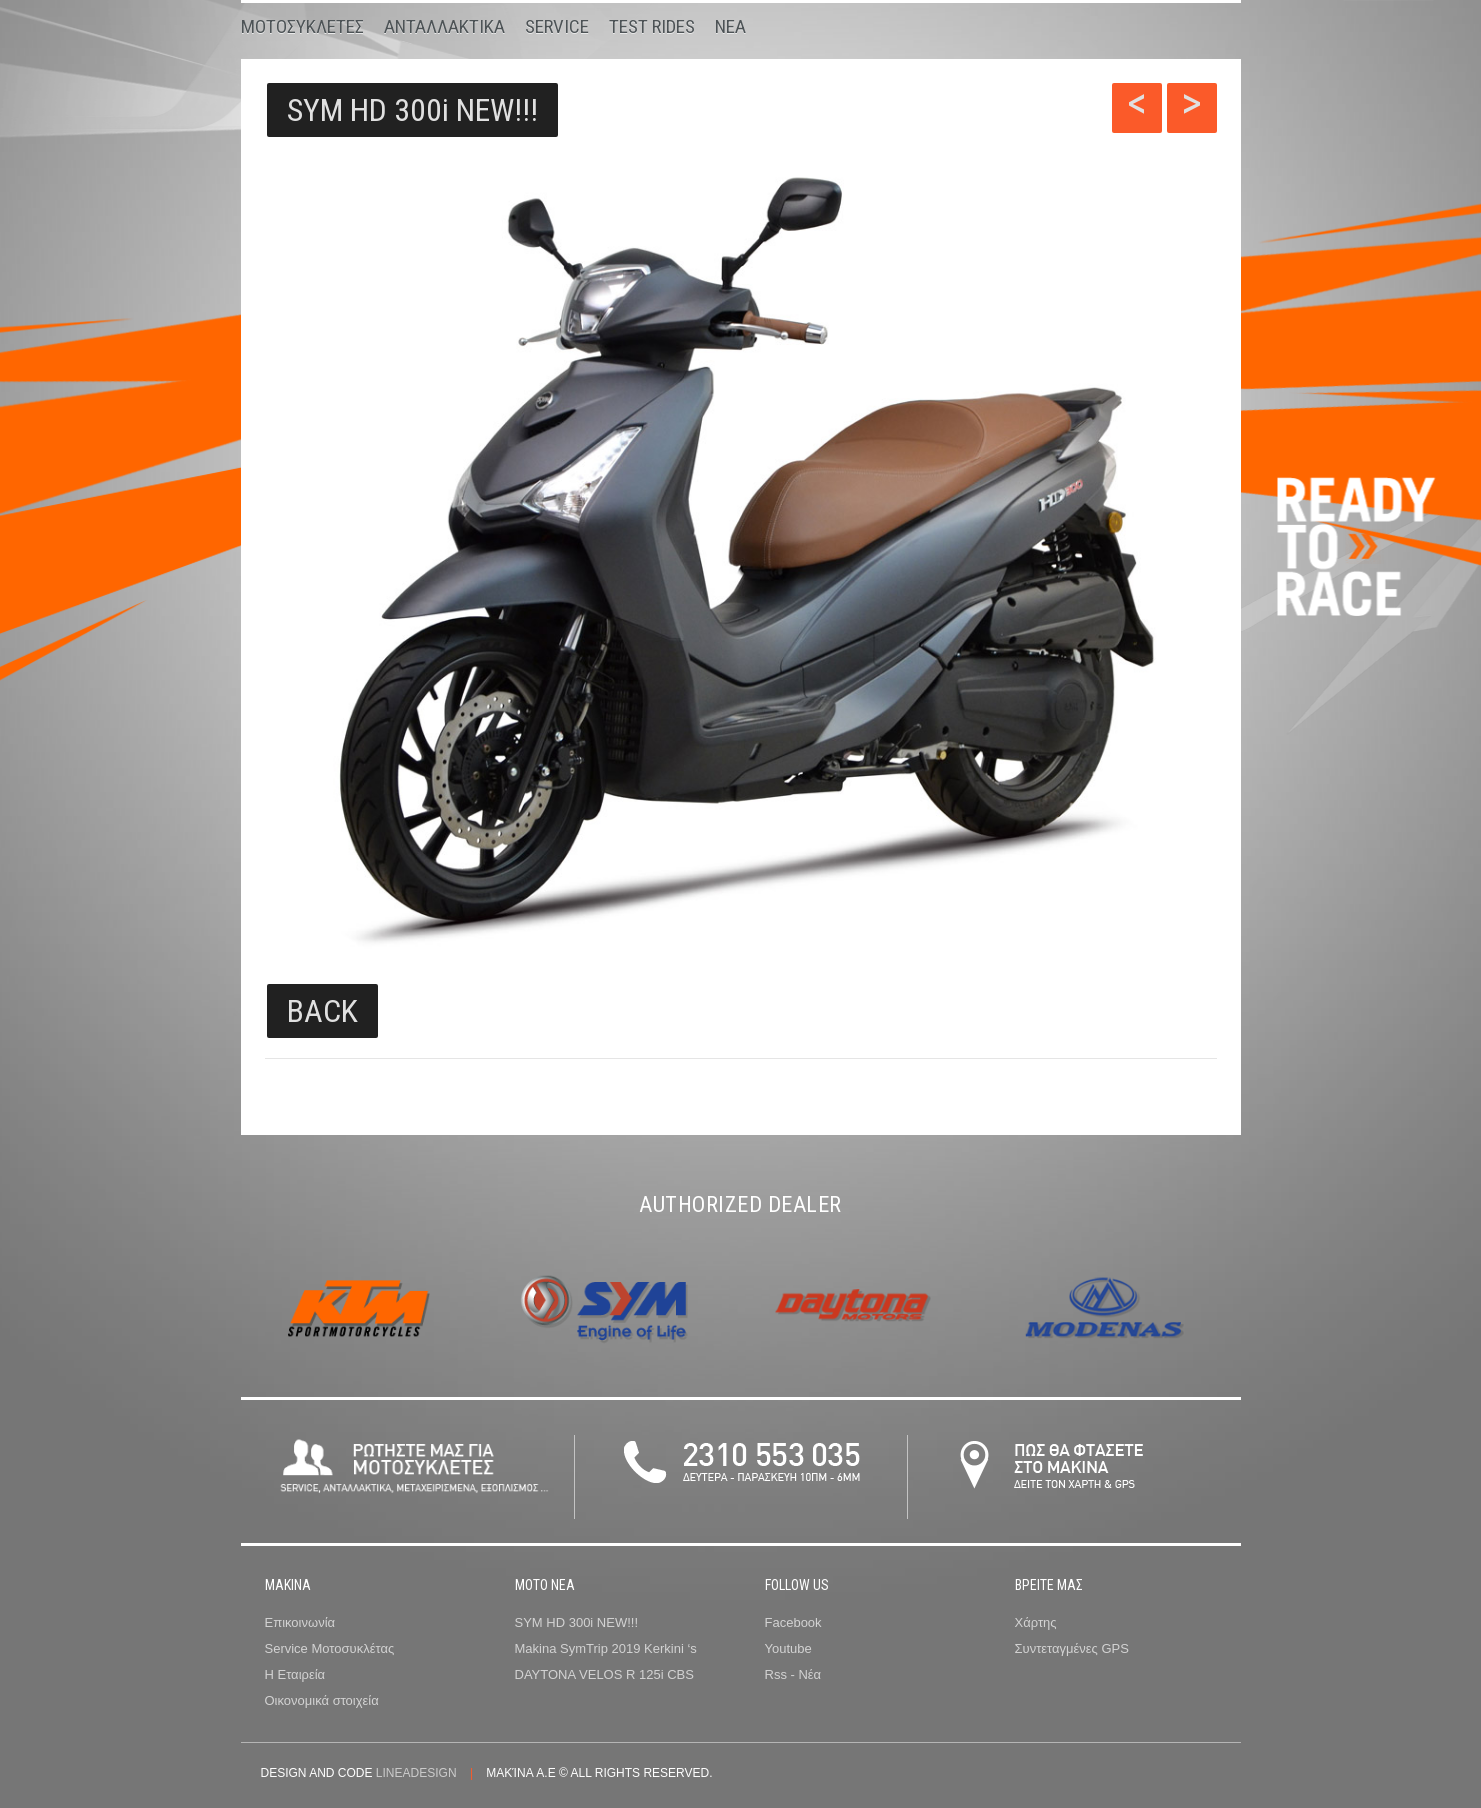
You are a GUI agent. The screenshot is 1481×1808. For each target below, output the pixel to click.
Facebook (793, 1622)
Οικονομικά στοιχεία (322, 1700)
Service (557, 26)
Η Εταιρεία (295, 1674)
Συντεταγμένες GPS (1072, 1648)
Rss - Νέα (793, 1674)
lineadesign (416, 1773)
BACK (322, 1011)
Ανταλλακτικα (444, 26)
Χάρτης (1036, 1622)
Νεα (730, 26)
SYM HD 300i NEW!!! (412, 110)
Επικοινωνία (300, 1622)
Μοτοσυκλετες (302, 26)
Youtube (788, 1648)
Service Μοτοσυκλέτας (330, 1648)
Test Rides (652, 26)
